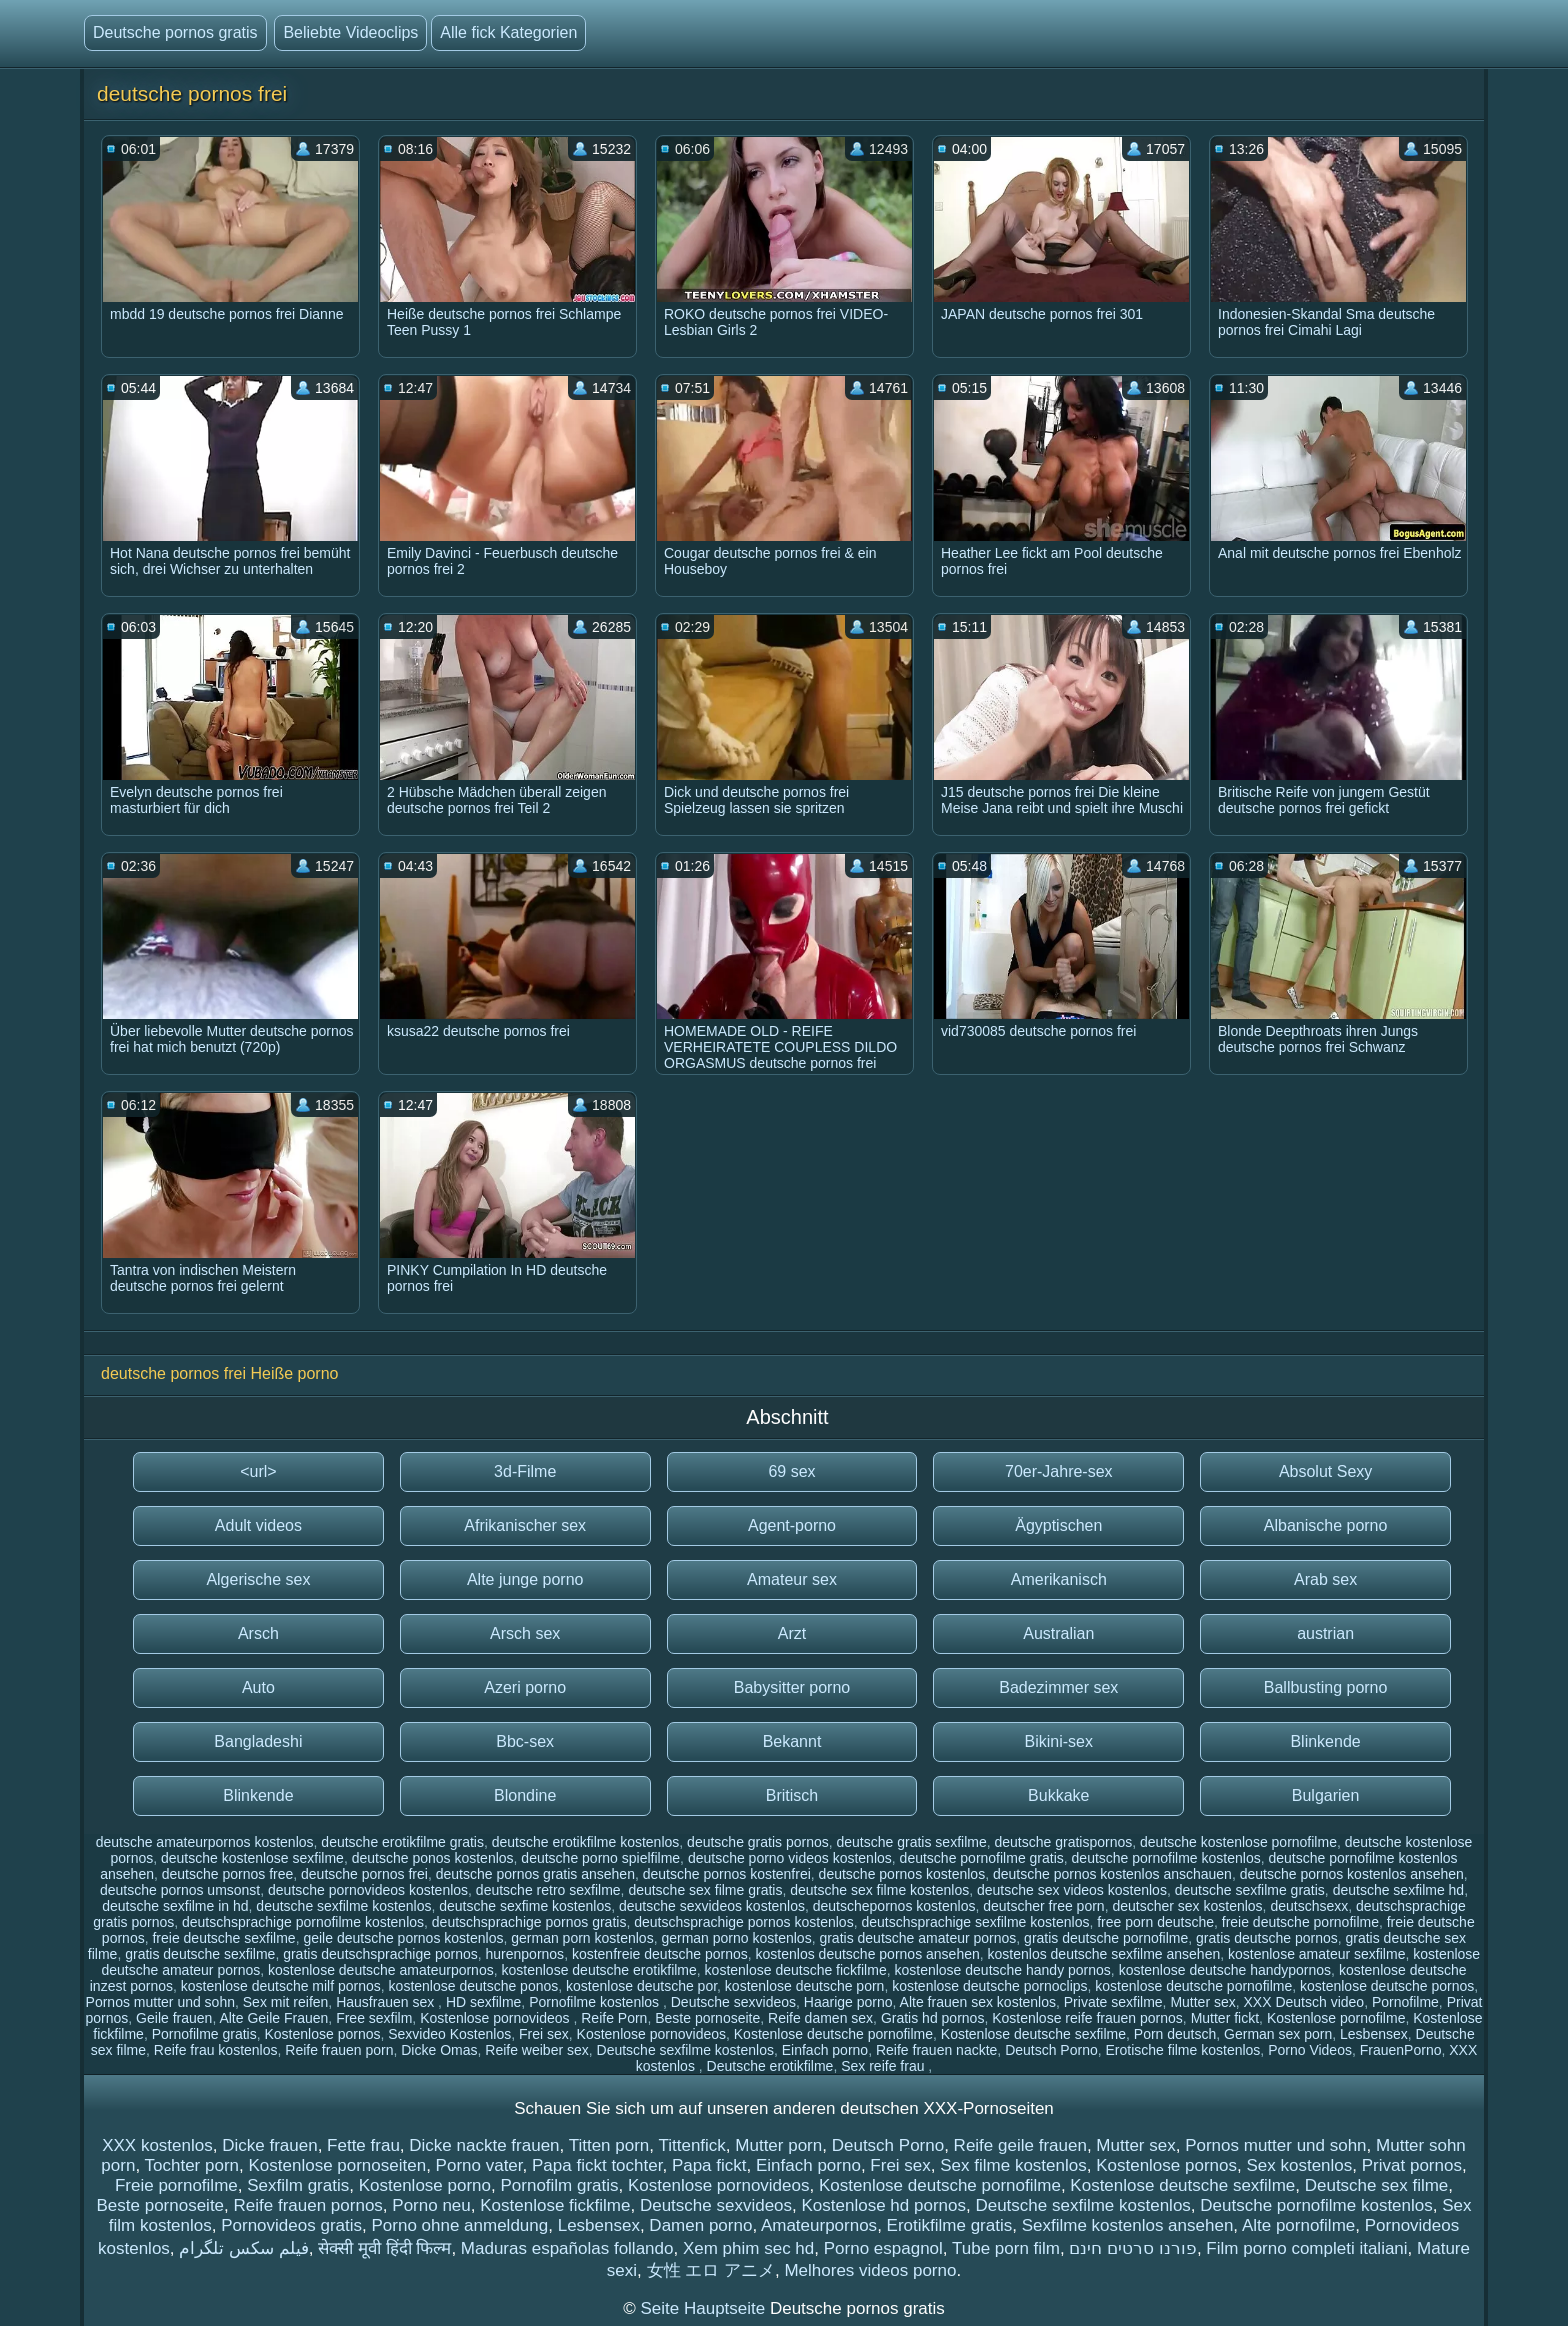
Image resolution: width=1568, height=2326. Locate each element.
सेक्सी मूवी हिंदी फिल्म (384, 2248)
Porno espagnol (883, 2248)
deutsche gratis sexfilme (912, 1842)
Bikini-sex (1059, 1741)
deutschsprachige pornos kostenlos (743, 1922)
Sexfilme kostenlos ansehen (1128, 2225)
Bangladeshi (258, 1741)
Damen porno (700, 2225)
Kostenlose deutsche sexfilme (1033, 2034)
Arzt (792, 1633)
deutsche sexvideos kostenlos (712, 1906)
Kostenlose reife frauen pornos (1087, 2018)
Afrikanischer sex (525, 1525)
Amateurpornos (819, 2225)
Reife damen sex (820, 2018)
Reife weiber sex (537, 2050)
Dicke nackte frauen (484, 2145)
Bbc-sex (525, 1741)
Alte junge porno (525, 1579)
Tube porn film (1006, 2248)
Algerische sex (258, 1579)
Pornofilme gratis (204, 2034)
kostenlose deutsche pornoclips (989, 1986)
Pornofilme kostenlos (596, 2002)
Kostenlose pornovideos (496, 2018)
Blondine (525, 1795)
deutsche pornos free (228, 1874)
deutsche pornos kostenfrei (727, 1874)
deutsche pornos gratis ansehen (535, 1874)
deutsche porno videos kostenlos (790, 1858)
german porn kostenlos (582, 1938)
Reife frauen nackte (936, 2050)
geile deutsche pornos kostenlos (403, 1938)
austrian (1325, 1633)
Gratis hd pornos (933, 2018)
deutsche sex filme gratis (705, 1890)
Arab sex (1325, 1579)
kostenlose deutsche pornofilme (1193, 1986)
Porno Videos (1310, 2050)
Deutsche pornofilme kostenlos (1316, 2205)
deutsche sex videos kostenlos (1072, 1890)
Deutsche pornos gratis (175, 32)
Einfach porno (825, 2050)
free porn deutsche (1155, 1922)
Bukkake (1058, 1795)
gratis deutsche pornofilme (1106, 1938)
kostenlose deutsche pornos (1387, 1986)
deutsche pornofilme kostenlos (1166, 1858)
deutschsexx (1309, 1906)
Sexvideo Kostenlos (449, 2034)
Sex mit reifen (286, 2002)
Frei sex (544, 2034)
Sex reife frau (884, 2066)
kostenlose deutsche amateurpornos (381, 1970)
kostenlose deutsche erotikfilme (598, 1970)
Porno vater (479, 2165)
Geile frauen (174, 2018)
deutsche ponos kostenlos (433, 1858)
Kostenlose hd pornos (884, 2205)
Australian (1058, 1633)
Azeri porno (525, 1687)
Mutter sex (1202, 2002)
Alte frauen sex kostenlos (978, 2002)
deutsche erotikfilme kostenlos (586, 1842)
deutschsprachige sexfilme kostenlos (975, 1922)
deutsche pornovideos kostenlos (368, 1890)
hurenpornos (525, 1954)
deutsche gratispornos (1063, 1842)
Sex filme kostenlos (1013, 2165)
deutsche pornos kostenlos (902, 1874)
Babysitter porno (792, 1687)
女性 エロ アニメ (711, 2270)
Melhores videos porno (870, 2270)
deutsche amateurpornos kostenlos (205, 1842)
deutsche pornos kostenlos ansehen (1352, 1874)
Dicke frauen (269, 2145)
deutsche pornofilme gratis (982, 1858)
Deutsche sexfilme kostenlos (685, 2050)
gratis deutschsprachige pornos (380, 1954)
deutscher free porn (1043, 1906)
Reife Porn (614, 2018)
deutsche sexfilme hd (1399, 1890)
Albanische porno (1326, 1525)
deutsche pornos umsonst (180, 1890)
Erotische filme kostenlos (1183, 2050)
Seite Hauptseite (704, 2308)
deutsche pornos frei (364, 1874)
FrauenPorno (1401, 2050)
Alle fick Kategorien (508, 32)
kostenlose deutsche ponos (474, 1986)
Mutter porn (778, 2145)
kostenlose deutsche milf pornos (281, 1986)
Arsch (258, 1633)
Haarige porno (848, 2002)
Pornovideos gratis (291, 2225)
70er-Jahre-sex (1059, 1471)
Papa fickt (709, 2165)
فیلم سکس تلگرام (243, 2248)
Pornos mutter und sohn (160, 2002)
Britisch (792, 1795)
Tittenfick (691, 2145)
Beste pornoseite (707, 2018)
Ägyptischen (1058, 1525)
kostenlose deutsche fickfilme (796, 1970)
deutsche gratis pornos (758, 1842)
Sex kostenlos (1299, 2165)
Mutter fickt (1225, 2018)
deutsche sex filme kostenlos (879, 1890)
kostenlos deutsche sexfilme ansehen (1104, 1954)
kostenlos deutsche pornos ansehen (868, 1954)
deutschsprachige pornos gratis (529, 1922)
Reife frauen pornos (308, 2205)
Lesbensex (1374, 2034)
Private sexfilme (1113, 2002)
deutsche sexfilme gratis (1250, 1890)
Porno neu (431, 2205)
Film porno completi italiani (1306, 2248)
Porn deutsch (1175, 2034)
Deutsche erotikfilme (770, 2066)
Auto (258, 1687)
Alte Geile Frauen (273, 2018)
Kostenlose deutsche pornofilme (833, 2034)
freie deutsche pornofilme (1300, 1922)
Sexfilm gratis (298, 2185)
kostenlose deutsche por (641, 1986)
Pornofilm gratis (559, 2185)
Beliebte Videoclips (350, 32)
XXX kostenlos (157, 2145)
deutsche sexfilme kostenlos (343, 1906)
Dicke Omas (439, 2050)
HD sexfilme (483, 2002)
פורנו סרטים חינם (1132, 2248)
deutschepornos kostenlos (894, 1906)
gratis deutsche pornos (1267, 1938)
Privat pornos (1412, 2165)
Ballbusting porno (1326, 1687)
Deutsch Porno (1051, 2050)
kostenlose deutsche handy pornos (1002, 1970)
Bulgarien (1326, 1795)
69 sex (791, 1471)
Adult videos (258, 1525)
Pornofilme (1405, 2002)
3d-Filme (525, 1471)
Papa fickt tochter (597, 2165)
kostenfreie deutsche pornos (660, 1954)
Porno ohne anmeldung (459, 2225)
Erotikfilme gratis (950, 2225)
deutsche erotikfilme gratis (402, 1842)
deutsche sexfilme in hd (175, 1906)
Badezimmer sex (1058, 1687)
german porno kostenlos (736, 1938)
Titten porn (609, 2145)
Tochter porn (192, 2165)
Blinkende (1325, 1741)
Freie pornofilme (176, 2185)
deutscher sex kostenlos (1187, 1906)
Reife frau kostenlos (216, 2050)
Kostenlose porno (425, 2185)
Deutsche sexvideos (733, 2002)
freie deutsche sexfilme (223, 1938)
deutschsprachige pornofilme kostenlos (303, 1922)
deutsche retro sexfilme (548, 1890)
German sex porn (1278, 2034)
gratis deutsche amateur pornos (917, 1938)
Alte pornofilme (1298, 2225)
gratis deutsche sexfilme (200, 1954)
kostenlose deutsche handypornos (1225, 1970)
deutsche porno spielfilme (600, 1858)
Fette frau (363, 2145)
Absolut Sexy (1325, 1471)
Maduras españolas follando (567, 2248)
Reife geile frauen (1020, 2145)
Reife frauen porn (339, 2050)
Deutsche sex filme (1377, 2185)
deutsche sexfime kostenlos (525, 1906)
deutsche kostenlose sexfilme (252, 1858)
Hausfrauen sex (387, 2002)
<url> (258, 1471)
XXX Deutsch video (1304, 2002)
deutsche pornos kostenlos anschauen (1112, 1874)
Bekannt (792, 1741)
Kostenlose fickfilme (555, 2205)
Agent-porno (792, 1525)
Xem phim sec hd (748, 2248)
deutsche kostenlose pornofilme (1238, 1842)
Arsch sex (525, 1633)
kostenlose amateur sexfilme (1316, 1954)
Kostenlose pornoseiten (337, 2165)
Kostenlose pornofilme (1336, 2018)
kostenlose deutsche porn (805, 1986)
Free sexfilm (374, 2018)
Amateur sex (792, 1579)
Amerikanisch (1059, 1579)
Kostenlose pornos (322, 2034)
